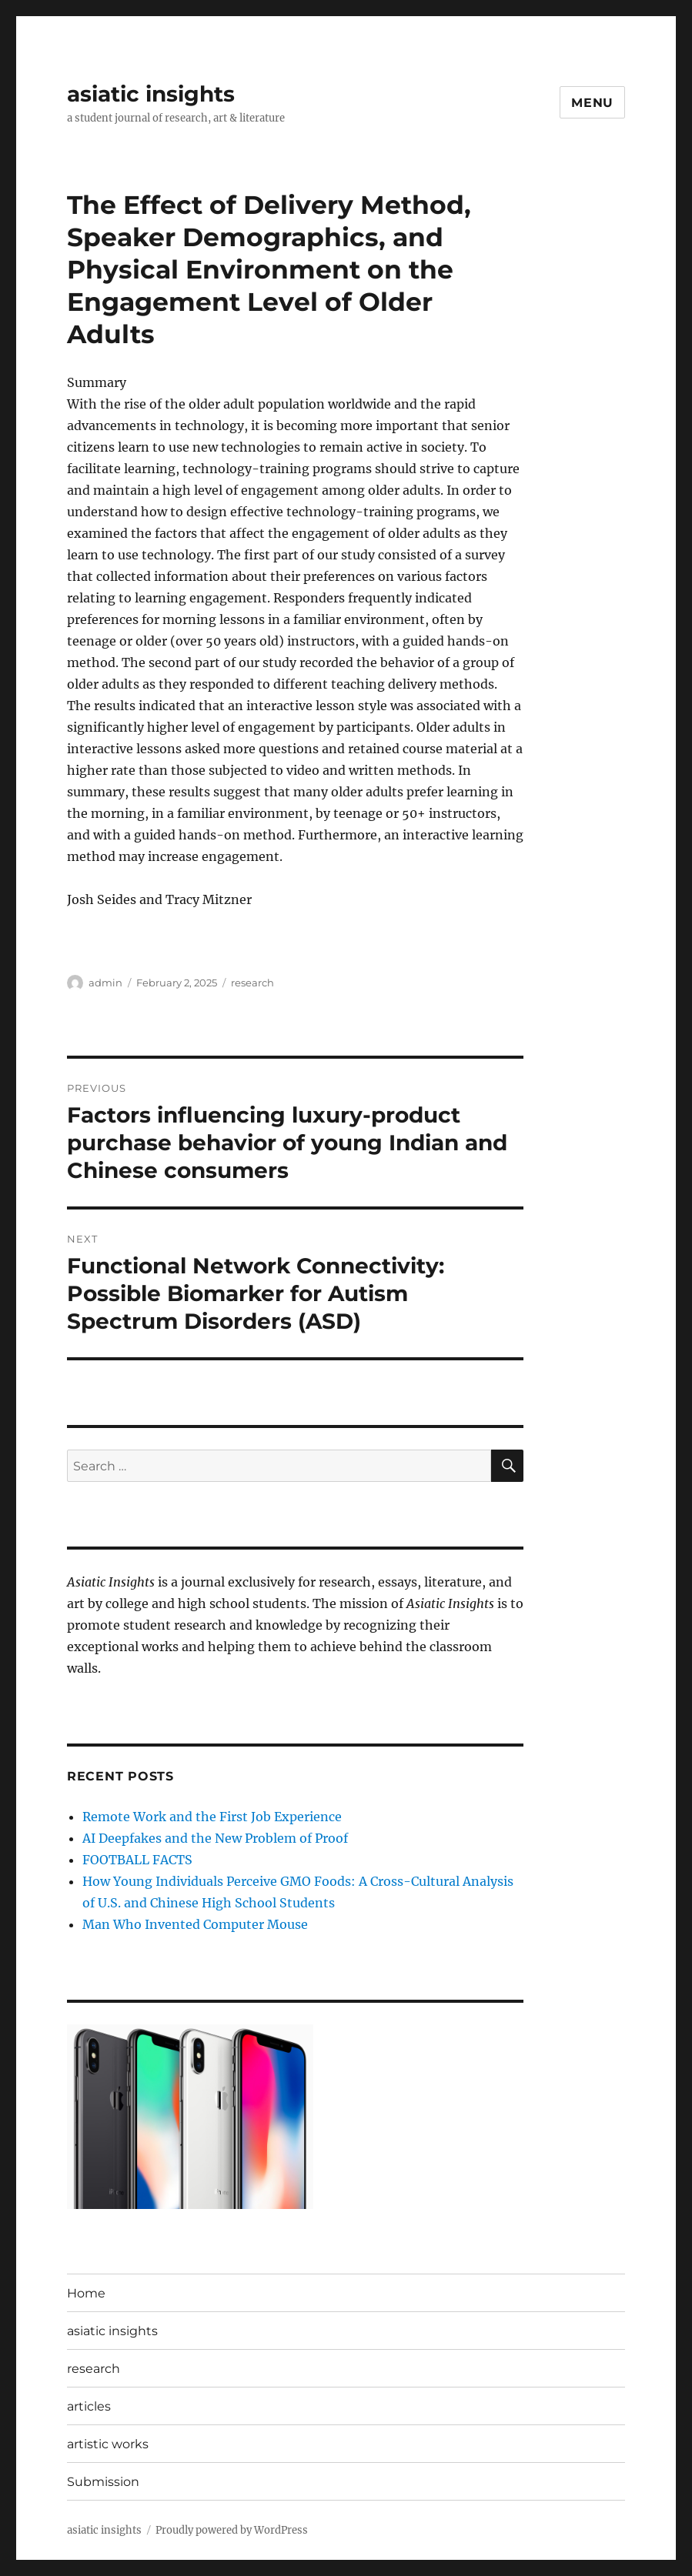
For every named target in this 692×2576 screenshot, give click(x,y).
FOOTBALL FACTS (137, 1859)
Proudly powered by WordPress (231, 2530)
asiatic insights (151, 94)
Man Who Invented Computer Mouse (195, 1924)
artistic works (108, 2444)
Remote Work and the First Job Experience (212, 1816)
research (252, 982)
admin (105, 982)
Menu (592, 102)
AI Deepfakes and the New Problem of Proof (215, 1838)
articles (89, 2406)
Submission (103, 2481)
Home (86, 2293)
